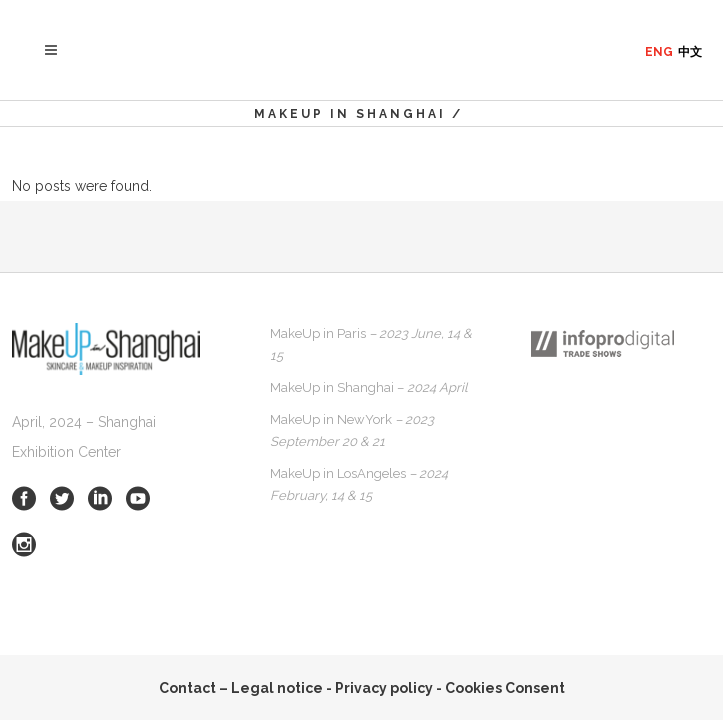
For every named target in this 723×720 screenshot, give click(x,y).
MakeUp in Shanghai (350, 114)
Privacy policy (384, 688)
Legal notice (277, 688)
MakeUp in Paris (371, 344)
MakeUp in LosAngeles (359, 484)
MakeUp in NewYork (352, 430)
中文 (690, 52)
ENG (659, 52)
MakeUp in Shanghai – (369, 387)
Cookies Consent (505, 688)
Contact (187, 688)
